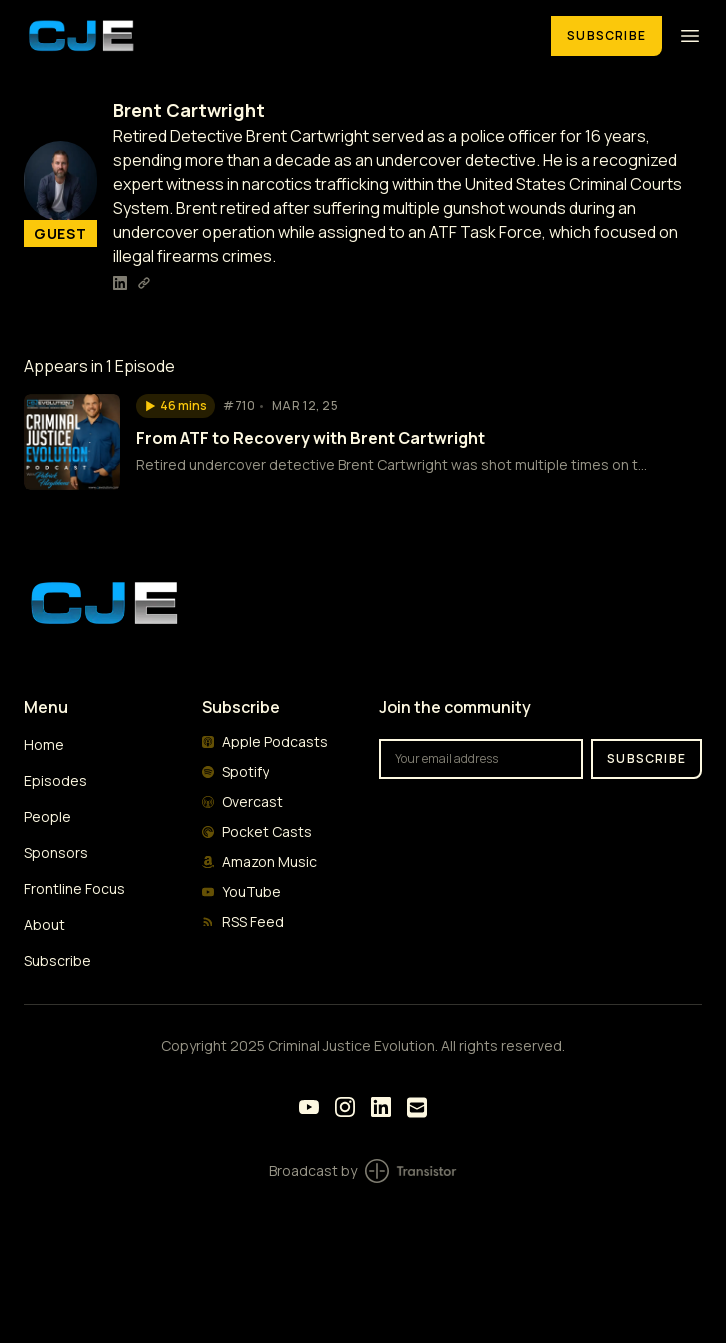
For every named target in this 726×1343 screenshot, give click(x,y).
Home (44, 744)
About (44, 924)
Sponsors (56, 852)
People (47, 816)
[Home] (275, 35)
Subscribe (606, 35)
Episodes (55, 780)
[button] (175, 406)
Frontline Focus (74, 888)
